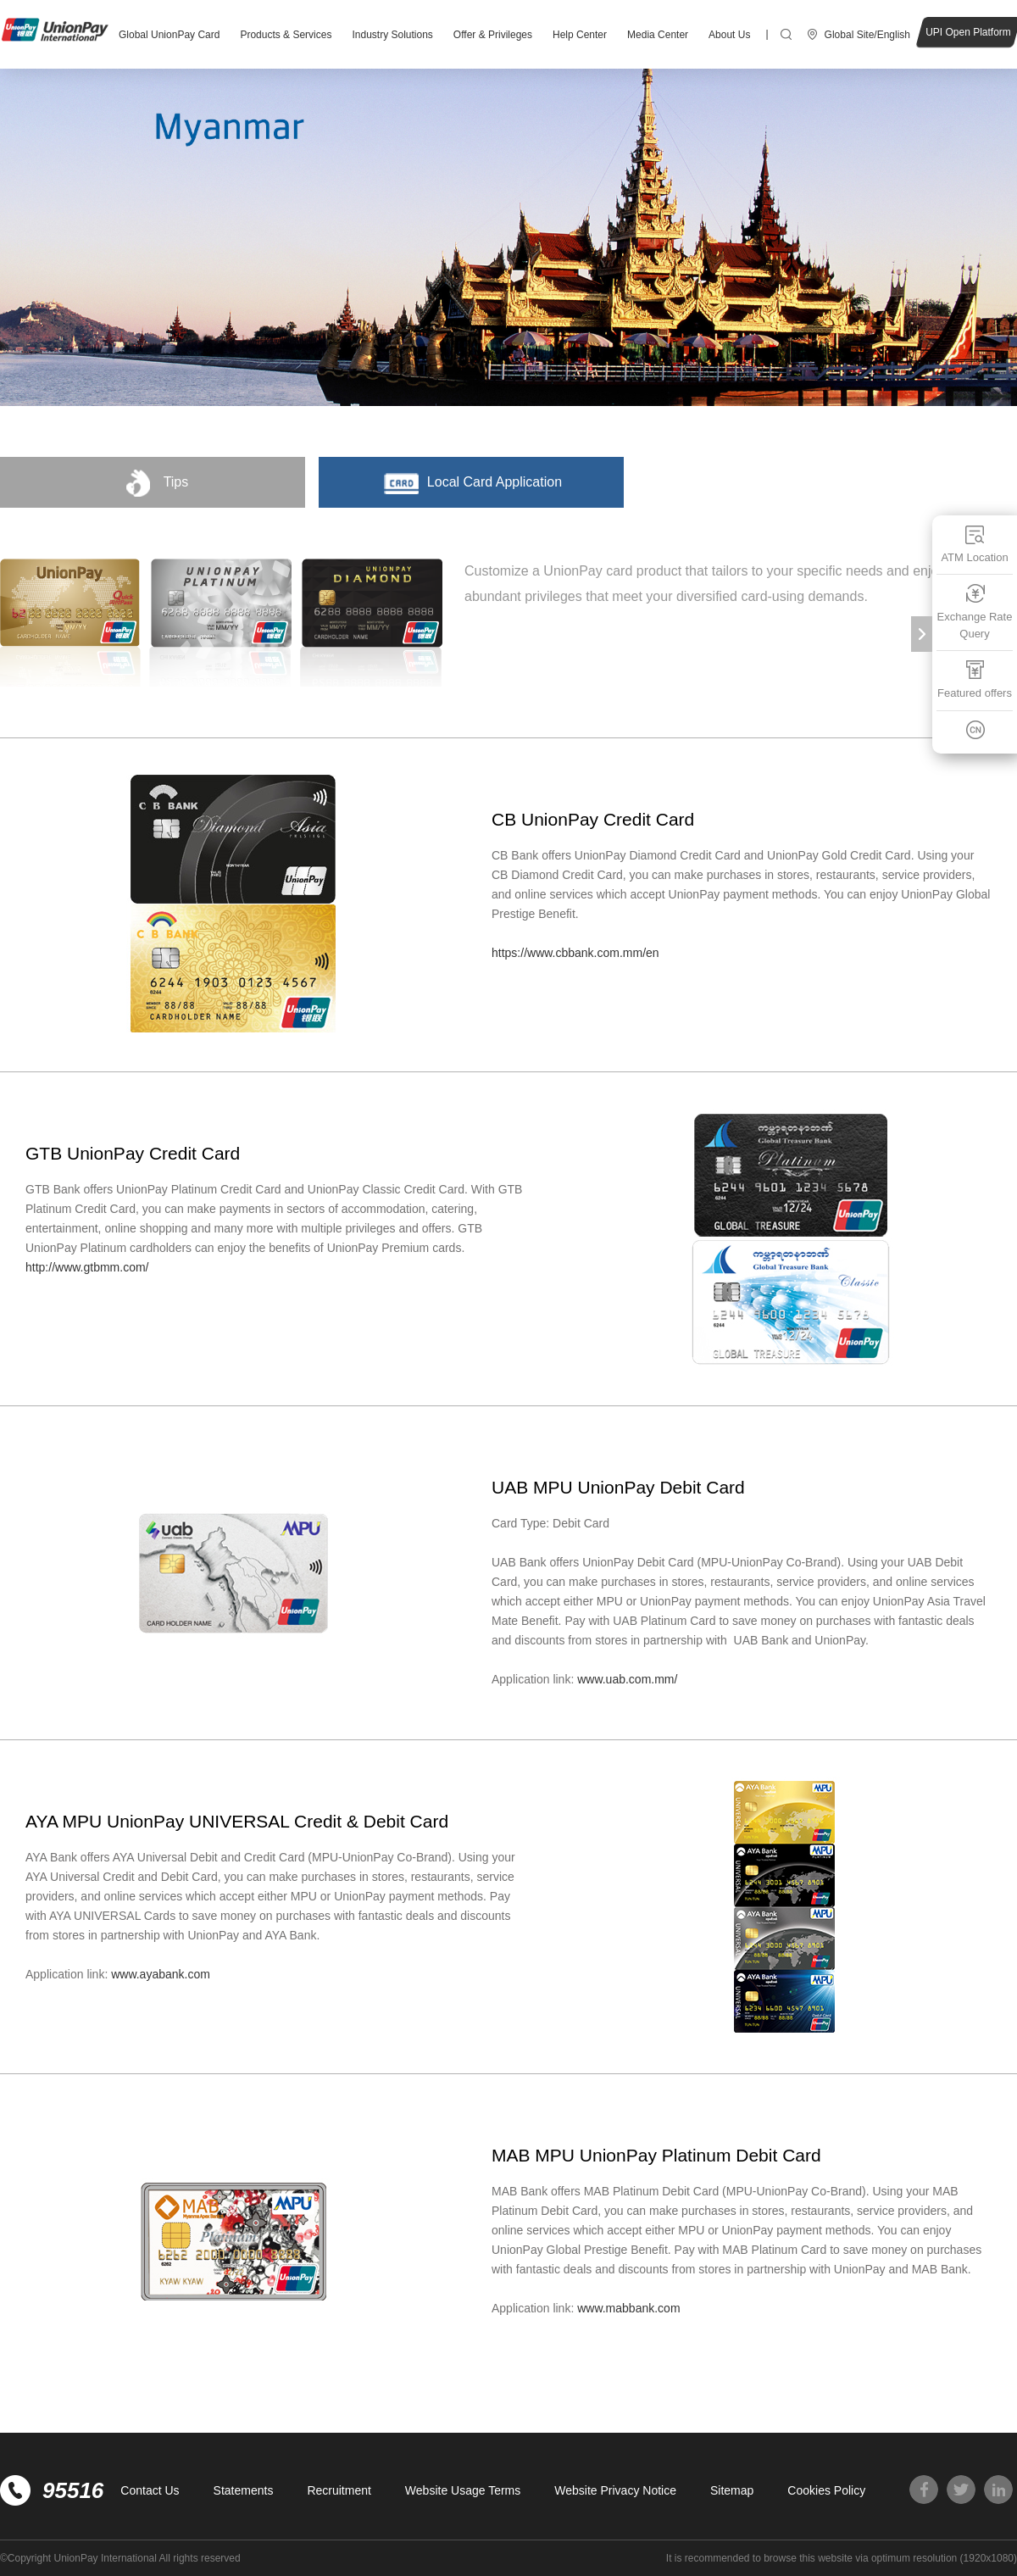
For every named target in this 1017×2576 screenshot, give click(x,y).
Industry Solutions (392, 35)
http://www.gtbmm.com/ (86, 1267)
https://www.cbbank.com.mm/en (575, 953)
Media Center (657, 35)
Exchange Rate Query (975, 611)
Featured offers (974, 679)
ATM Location (974, 544)
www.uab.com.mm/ (629, 1679)
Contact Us (149, 2490)
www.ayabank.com (160, 1974)
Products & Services (285, 35)
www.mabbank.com (628, 2308)
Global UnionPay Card (169, 35)
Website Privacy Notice (615, 2490)
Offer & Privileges (492, 35)
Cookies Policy (826, 2490)
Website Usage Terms (462, 2490)
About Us (729, 35)
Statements (244, 2490)
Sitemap (731, 2490)
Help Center (580, 35)
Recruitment (338, 2490)
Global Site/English (867, 35)
